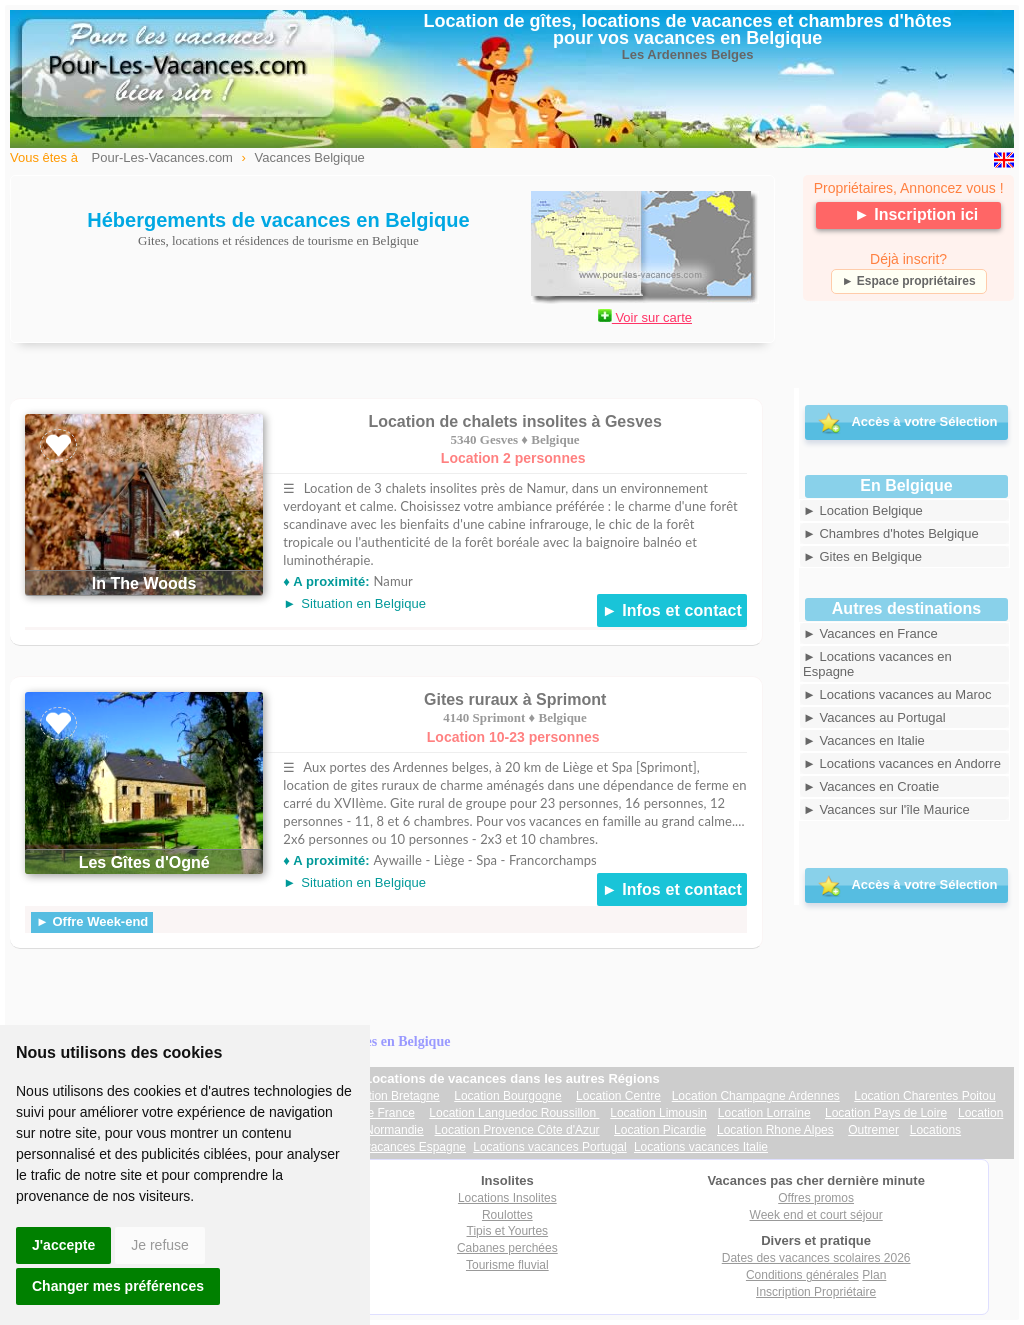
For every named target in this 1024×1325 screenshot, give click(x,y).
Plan (874, 1275)
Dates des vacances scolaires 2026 (816, 1258)
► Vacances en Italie (864, 740)
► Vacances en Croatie (871, 786)
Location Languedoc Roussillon (514, 1113)
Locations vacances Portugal (549, 1147)
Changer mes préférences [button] (118, 1286)
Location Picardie (660, 1130)
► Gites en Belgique (862, 556)
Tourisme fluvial (507, 1265)
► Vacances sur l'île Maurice (886, 809)
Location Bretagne (390, 1096)
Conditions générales (802, 1275)
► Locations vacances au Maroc (897, 694)
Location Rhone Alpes (775, 1130)
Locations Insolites (507, 1198)
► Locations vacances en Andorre (902, 763)
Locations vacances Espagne (388, 1147)
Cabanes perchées (507, 1248)
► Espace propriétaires (909, 281)
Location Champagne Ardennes (756, 1096)
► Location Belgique (863, 510)
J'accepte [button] (63, 1245)
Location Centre (618, 1096)
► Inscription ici (916, 214)
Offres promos (816, 1198)
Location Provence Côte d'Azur (517, 1130)
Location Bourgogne (507, 1096)
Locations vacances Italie (701, 1147)
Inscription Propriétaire (816, 1292)
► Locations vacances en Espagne (877, 664)
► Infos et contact (672, 610)
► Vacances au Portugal (874, 717)
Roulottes (507, 1215)
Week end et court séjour (816, 1215)
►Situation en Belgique (354, 603)
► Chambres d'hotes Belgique (891, 533)
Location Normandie (369, 1130)
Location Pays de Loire (886, 1113)
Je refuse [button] (160, 1245)
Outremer (873, 1130)
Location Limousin (658, 1113)
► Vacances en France (870, 633)
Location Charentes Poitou (924, 1096)
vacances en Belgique (728, 38)
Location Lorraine (764, 1113)
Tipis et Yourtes (508, 1231)
